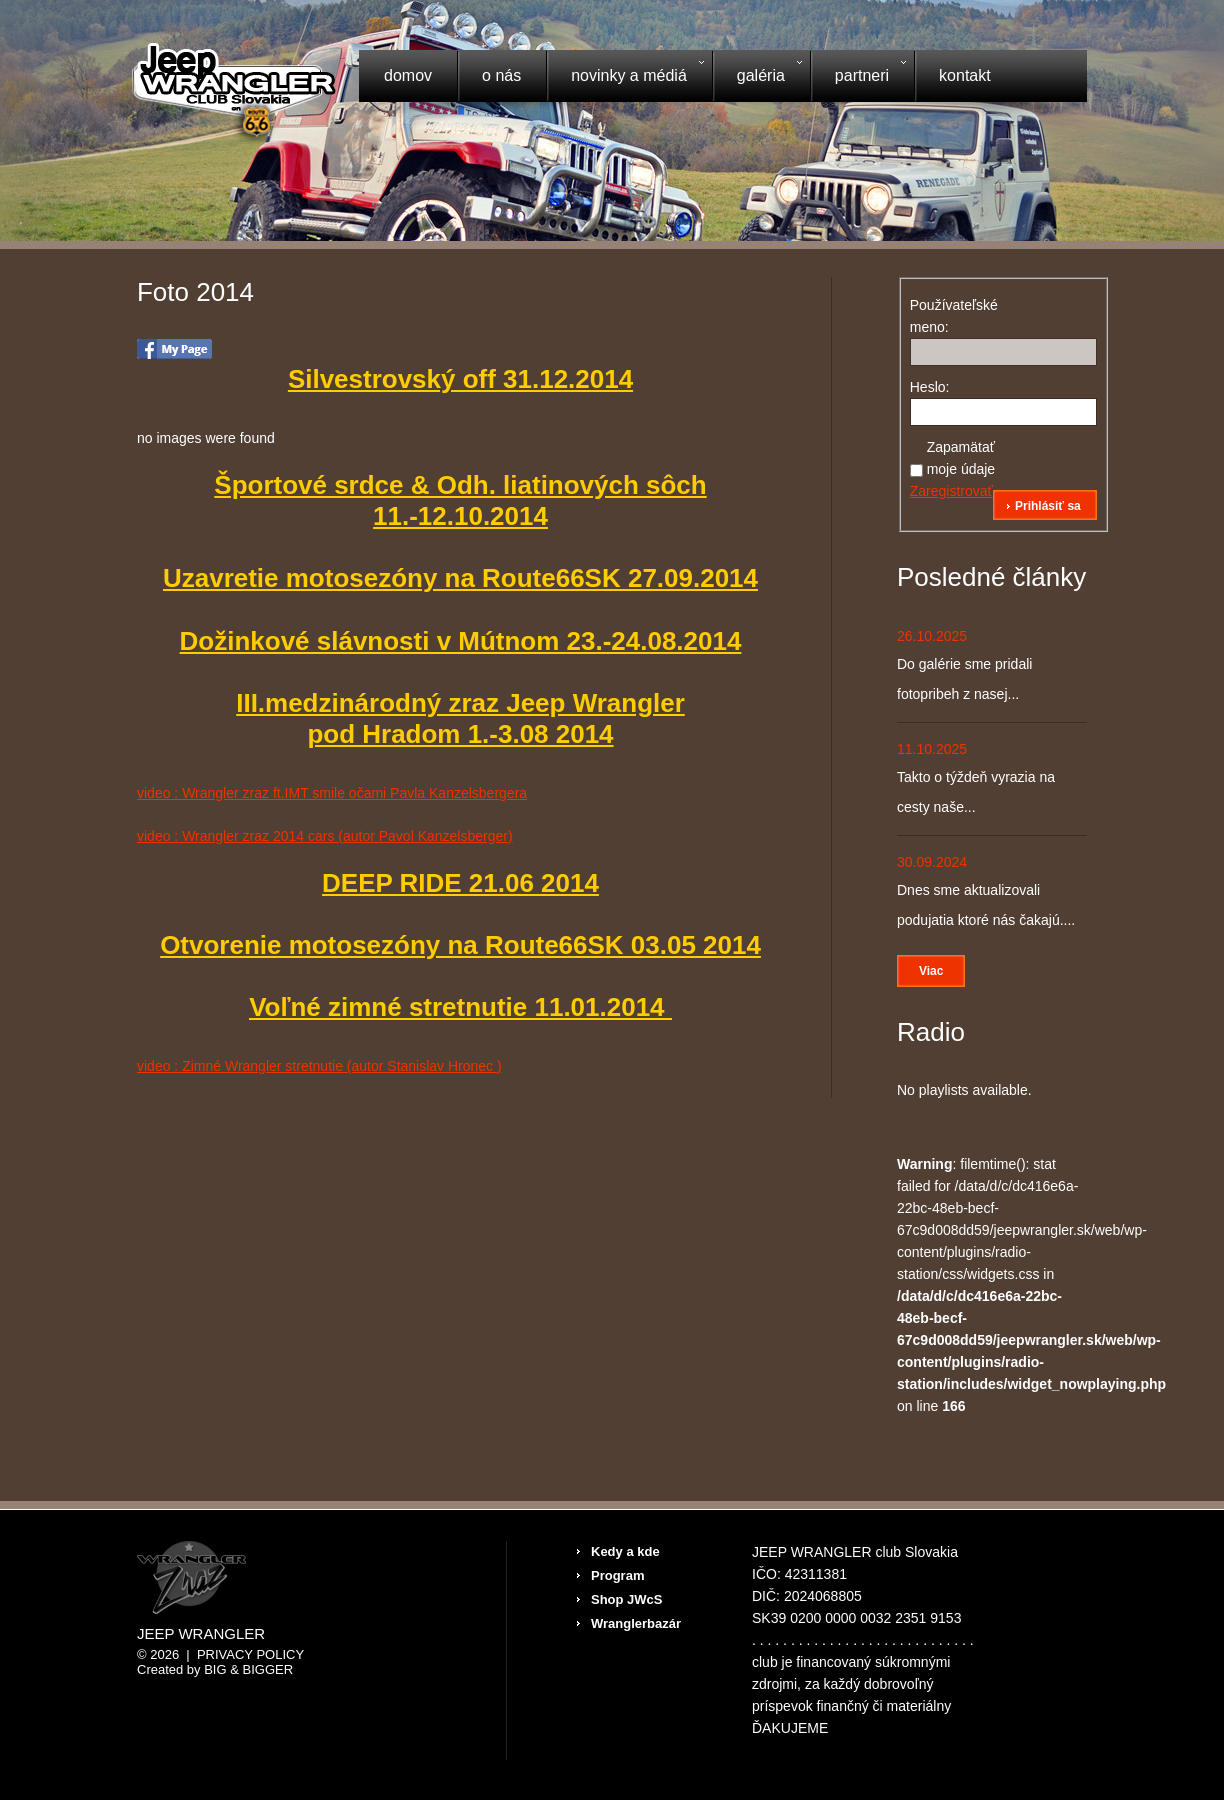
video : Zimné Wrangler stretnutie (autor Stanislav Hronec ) (319, 1066)
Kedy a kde (625, 1551)
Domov (408, 75)
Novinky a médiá (625, 78)
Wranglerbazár (636, 1623)
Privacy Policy (250, 1654)
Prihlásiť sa (1048, 506)
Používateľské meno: (945, 316)
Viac (931, 971)
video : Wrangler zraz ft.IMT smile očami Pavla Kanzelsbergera (332, 793)
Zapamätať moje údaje (961, 458)
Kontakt (965, 75)
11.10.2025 (932, 749)
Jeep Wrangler (201, 1634)
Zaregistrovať (951, 491)
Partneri (858, 78)
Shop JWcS (627, 1599)
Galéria (757, 78)
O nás (501, 75)
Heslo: (930, 387)
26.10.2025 (932, 636)
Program (617, 1575)
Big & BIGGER (248, 1669)
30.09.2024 (932, 862)
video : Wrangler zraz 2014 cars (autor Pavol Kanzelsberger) (325, 836)
